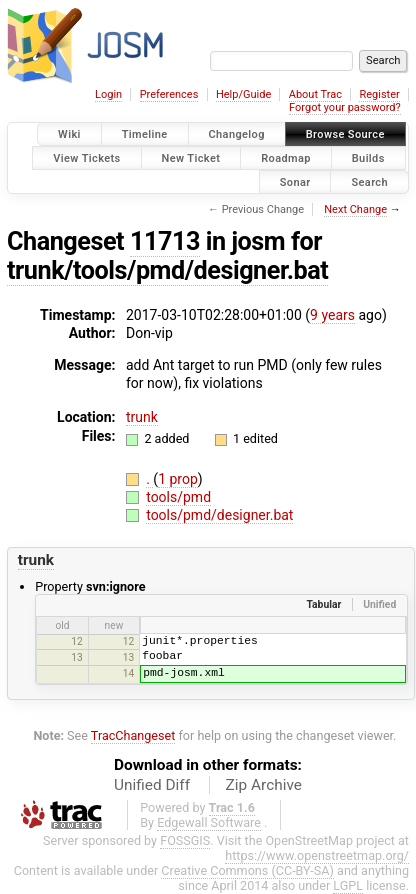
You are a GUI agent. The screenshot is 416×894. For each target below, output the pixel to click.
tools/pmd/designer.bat (219, 515)
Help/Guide (243, 94)
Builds (368, 157)
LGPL (348, 885)
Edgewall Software (209, 822)
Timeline (145, 134)
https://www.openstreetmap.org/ (317, 855)
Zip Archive (264, 785)
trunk (142, 417)
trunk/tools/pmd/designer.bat (167, 270)
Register (379, 94)
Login (108, 94)
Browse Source (345, 134)
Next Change (355, 209)
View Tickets (86, 157)
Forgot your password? (345, 107)
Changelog (237, 134)
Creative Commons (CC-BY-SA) (247, 870)
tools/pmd (178, 497)
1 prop (178, 479)
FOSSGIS (185, 840)
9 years (332, 315)
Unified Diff (152, 785)
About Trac (315, 94)
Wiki (69, 134)
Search (369, 181)
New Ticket (191, 157)
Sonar (295, 181)
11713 (165, 241)
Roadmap (286, 157)
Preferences (169, 94)
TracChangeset (133, 735)
